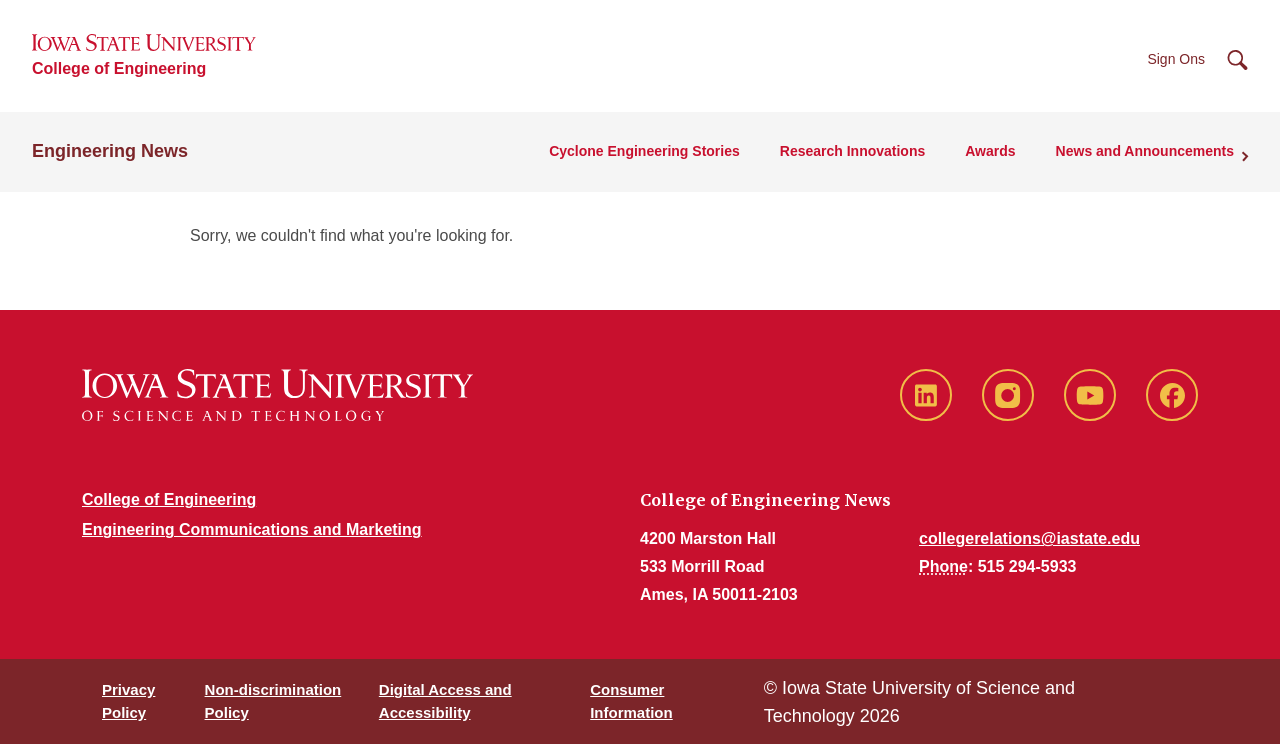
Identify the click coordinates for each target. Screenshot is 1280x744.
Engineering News (110, 151)
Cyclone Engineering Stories (644, 151)
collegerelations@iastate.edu (1029, 538)
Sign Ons (1176, 59)
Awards (990, 151)
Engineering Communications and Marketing (252, 529)
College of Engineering (119, 68)
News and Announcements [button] (1145, 151)
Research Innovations (853, 151)
